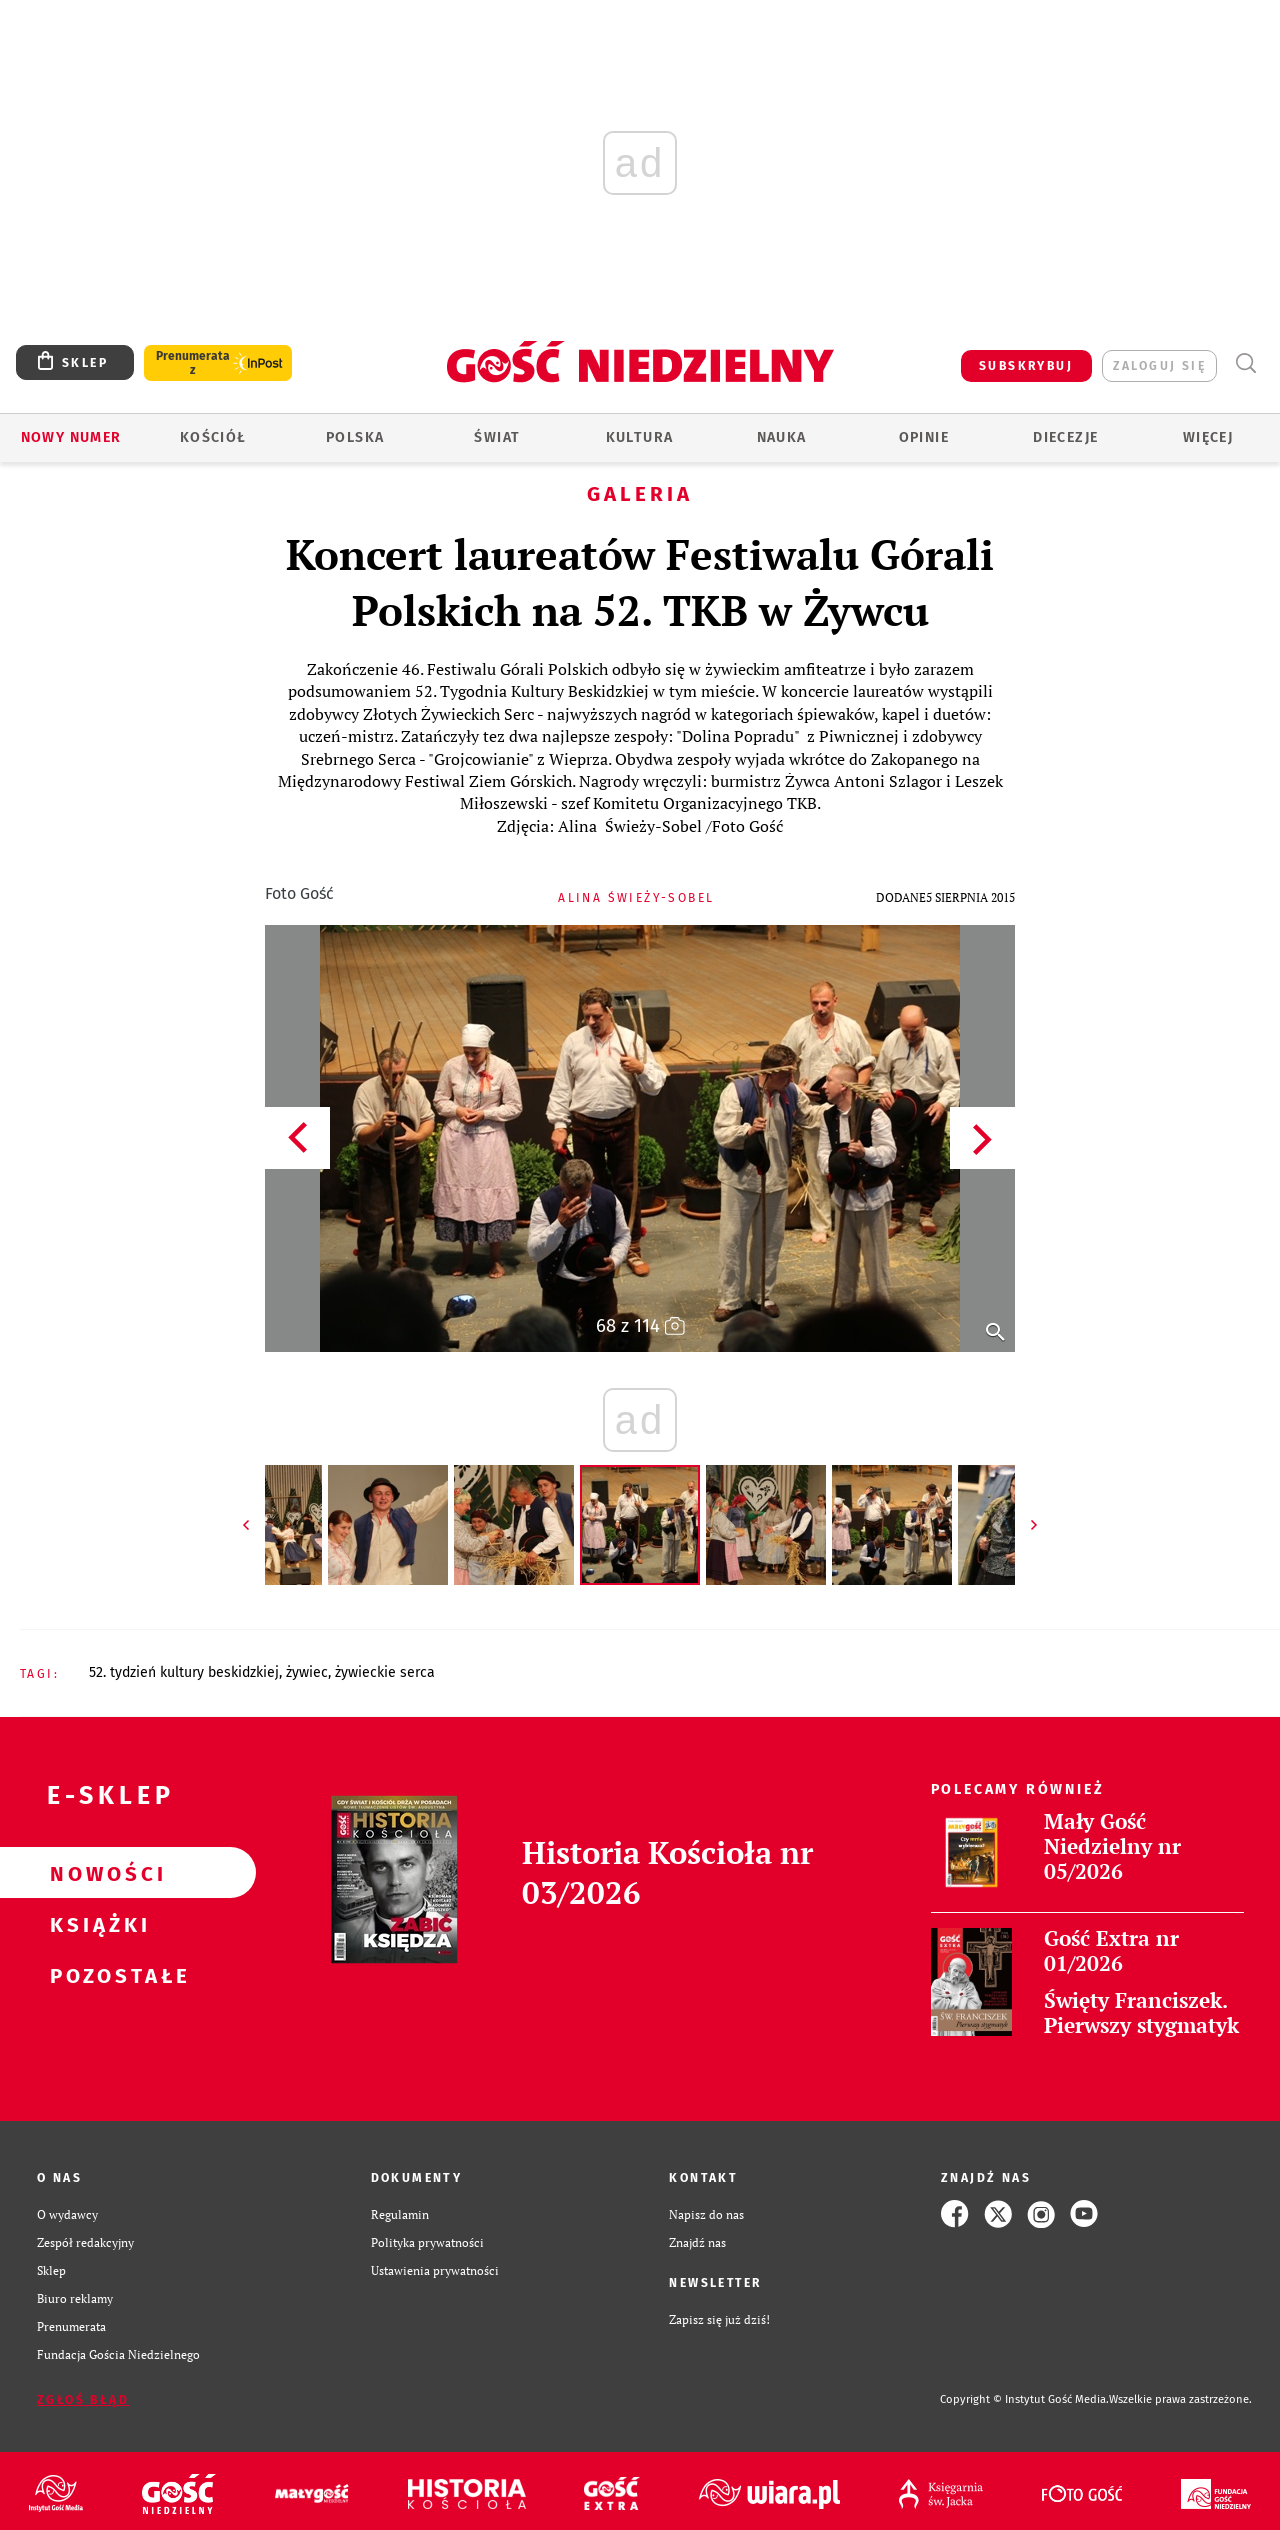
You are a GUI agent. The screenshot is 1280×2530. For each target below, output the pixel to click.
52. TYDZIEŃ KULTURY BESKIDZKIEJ (184, 1672)
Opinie (924, 437)
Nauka (782, 437)
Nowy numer (71, 437)
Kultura (640, 437)
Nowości (96, 1873)
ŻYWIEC (307, 1672)
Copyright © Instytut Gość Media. (1024, 2399)
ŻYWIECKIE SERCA (385, 1672)
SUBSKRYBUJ (1026, 366)
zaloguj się (1159, 366)
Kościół (213, 437)
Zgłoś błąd (83, 2400)
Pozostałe (96, 1975)
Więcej (1208, 437)
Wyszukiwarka (1245, 363)
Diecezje (1065, 437)
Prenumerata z (193, 363)
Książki (96, 1924)
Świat (497, 437)
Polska (355, 437)
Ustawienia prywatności (435, 2270)
